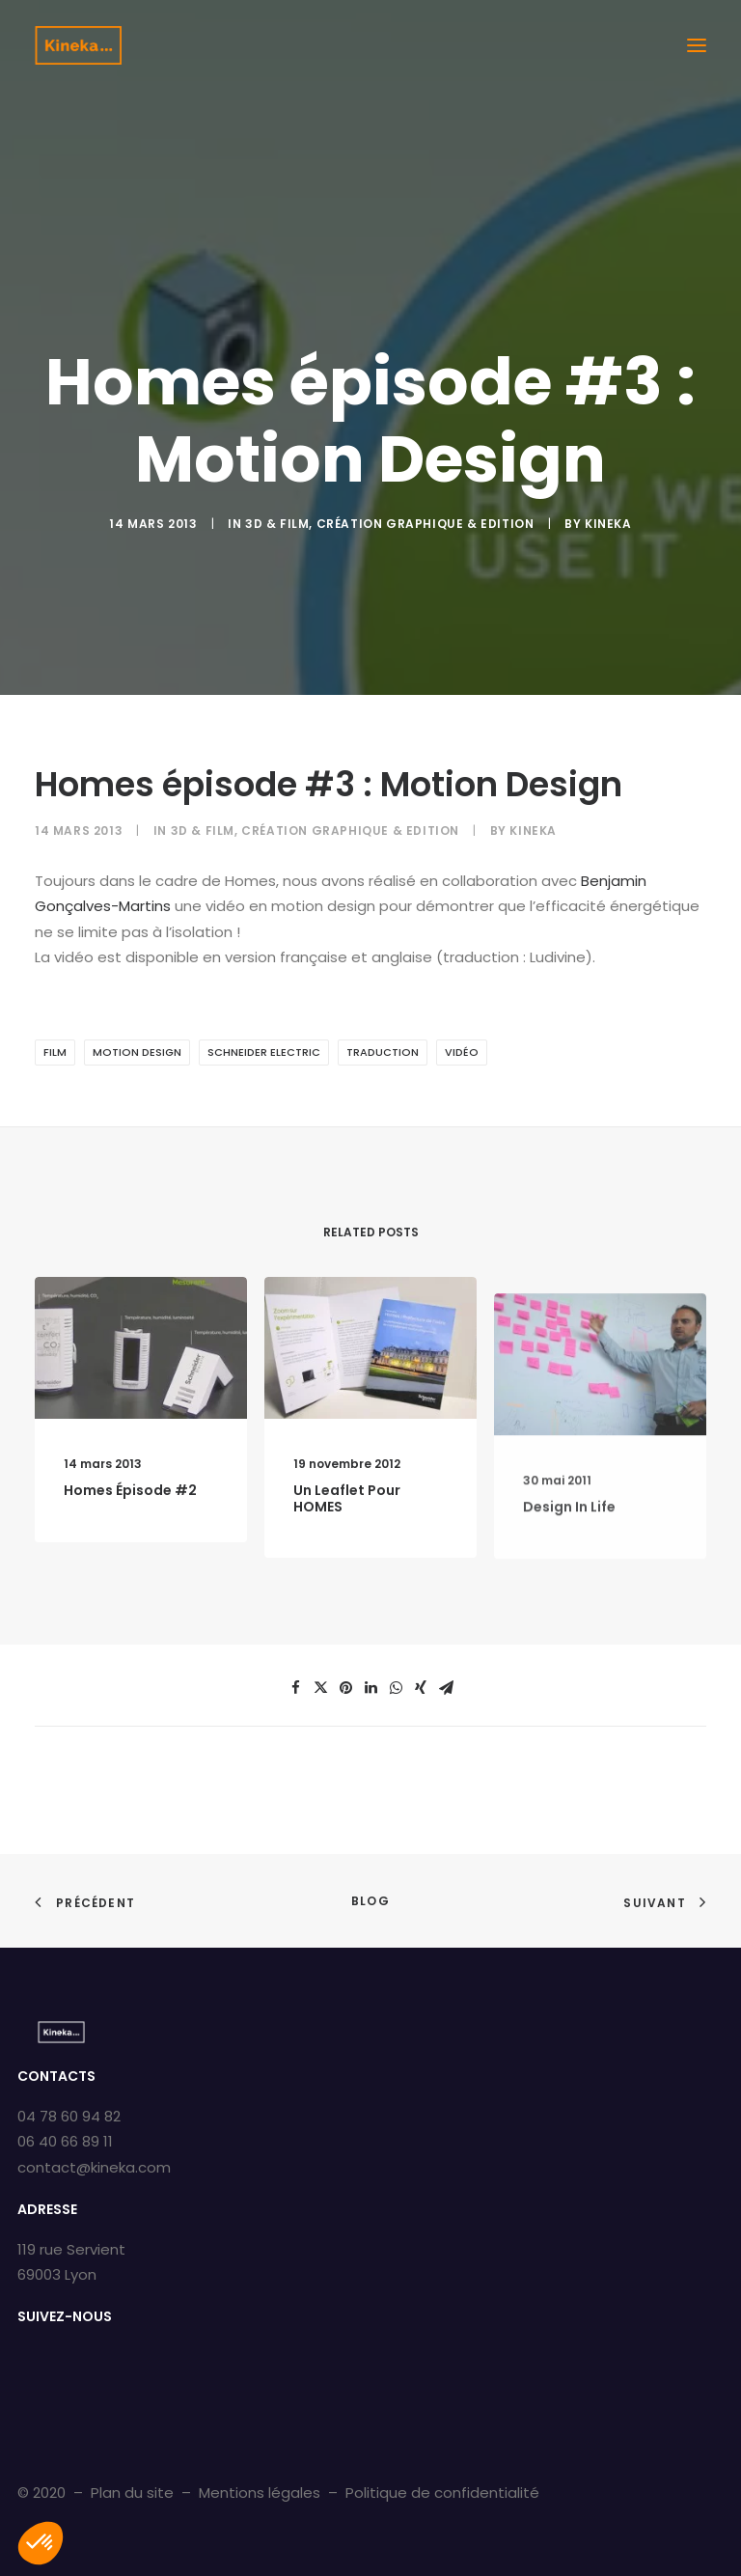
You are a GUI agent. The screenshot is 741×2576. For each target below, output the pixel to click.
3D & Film (277, 523)
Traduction (382, 1052)
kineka (608, 523)
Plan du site (132, 2492)
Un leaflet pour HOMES (346, 1567)
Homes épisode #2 (130, 1509)
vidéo (462, 1052)
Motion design (137, 1052)
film (55, 1052)
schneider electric (263, 1052)
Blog (370, 1901)
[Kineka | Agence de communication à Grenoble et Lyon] (78, 45)
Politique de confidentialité (442, 2492)
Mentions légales (259, 2492)
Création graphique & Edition (425, 523)
